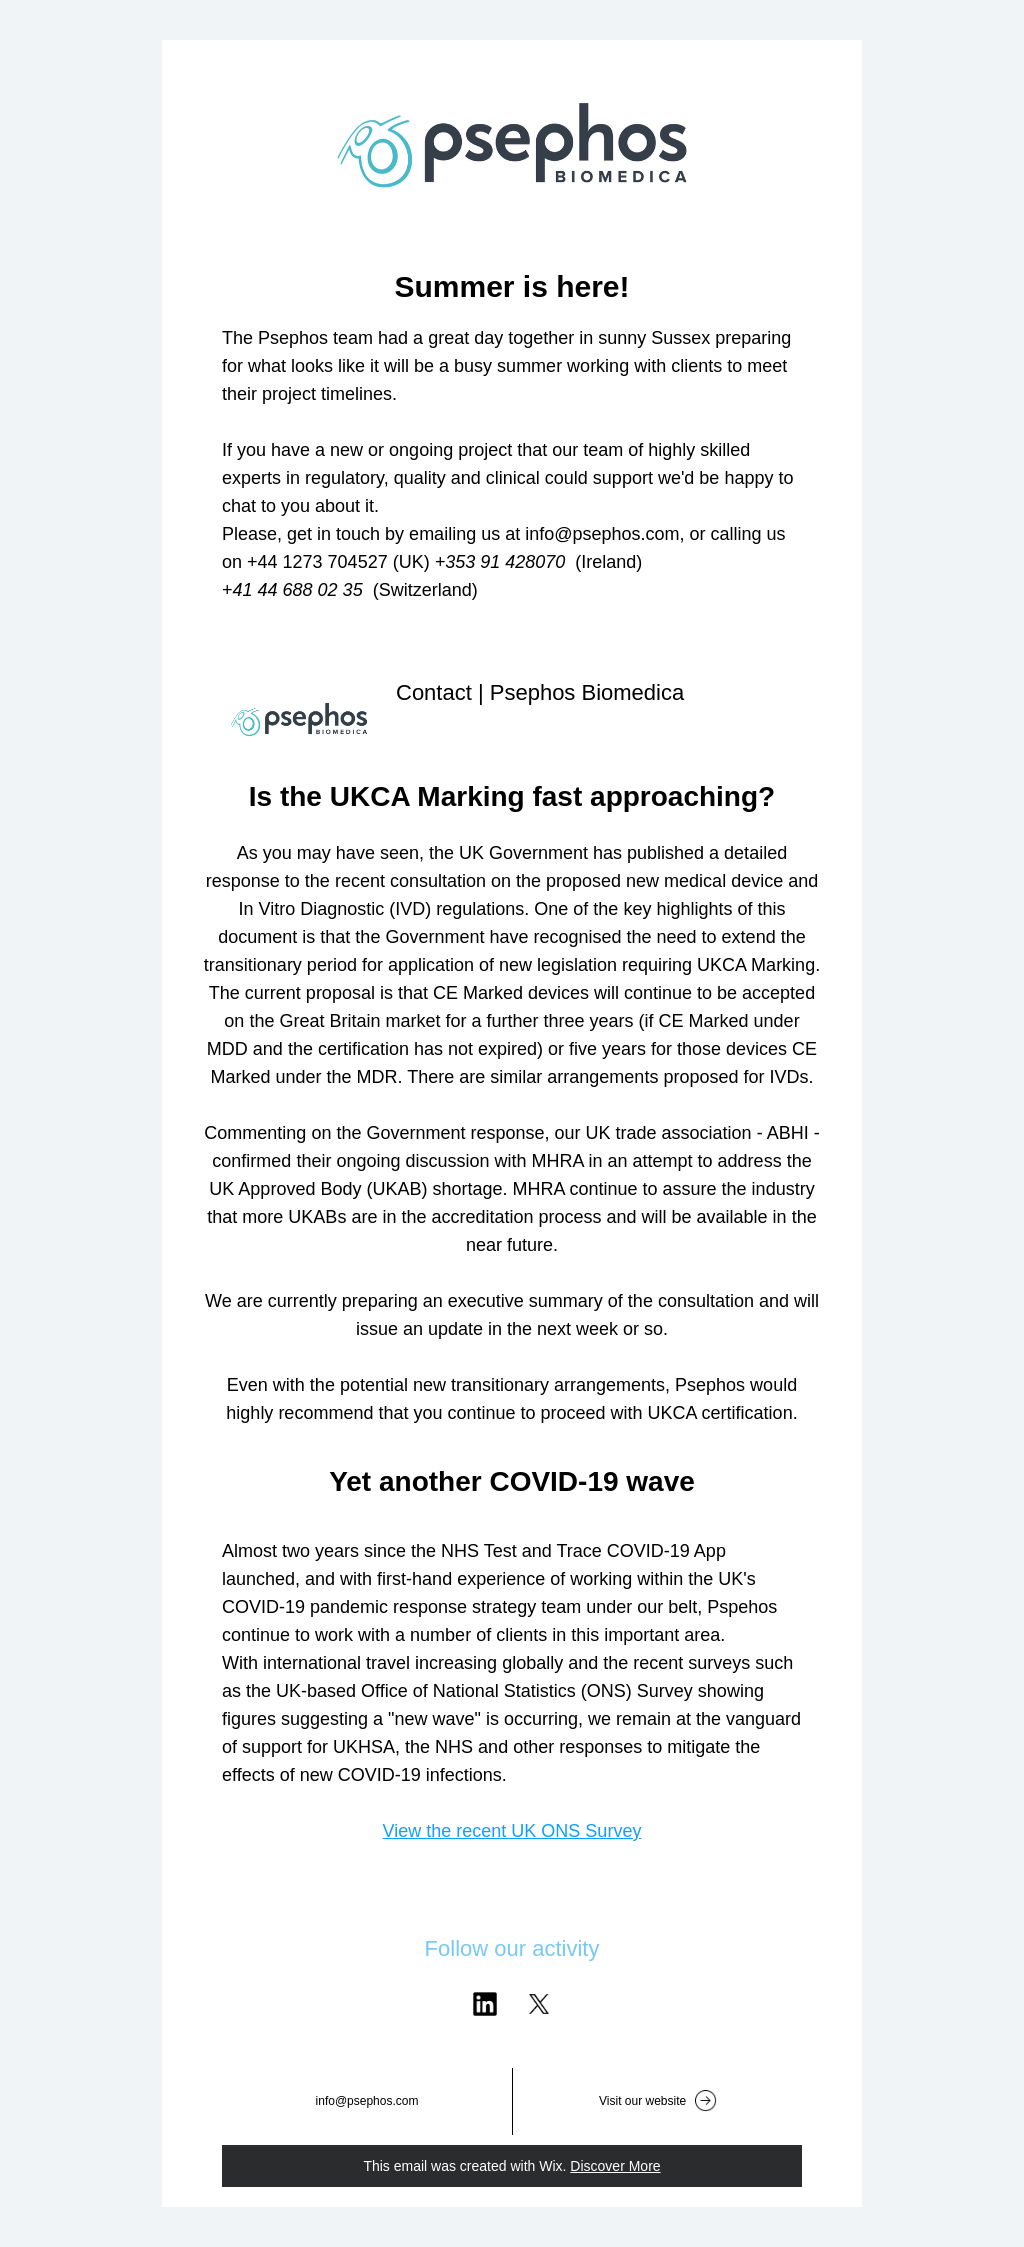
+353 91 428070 (500, 562)
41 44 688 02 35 (300, 590)
